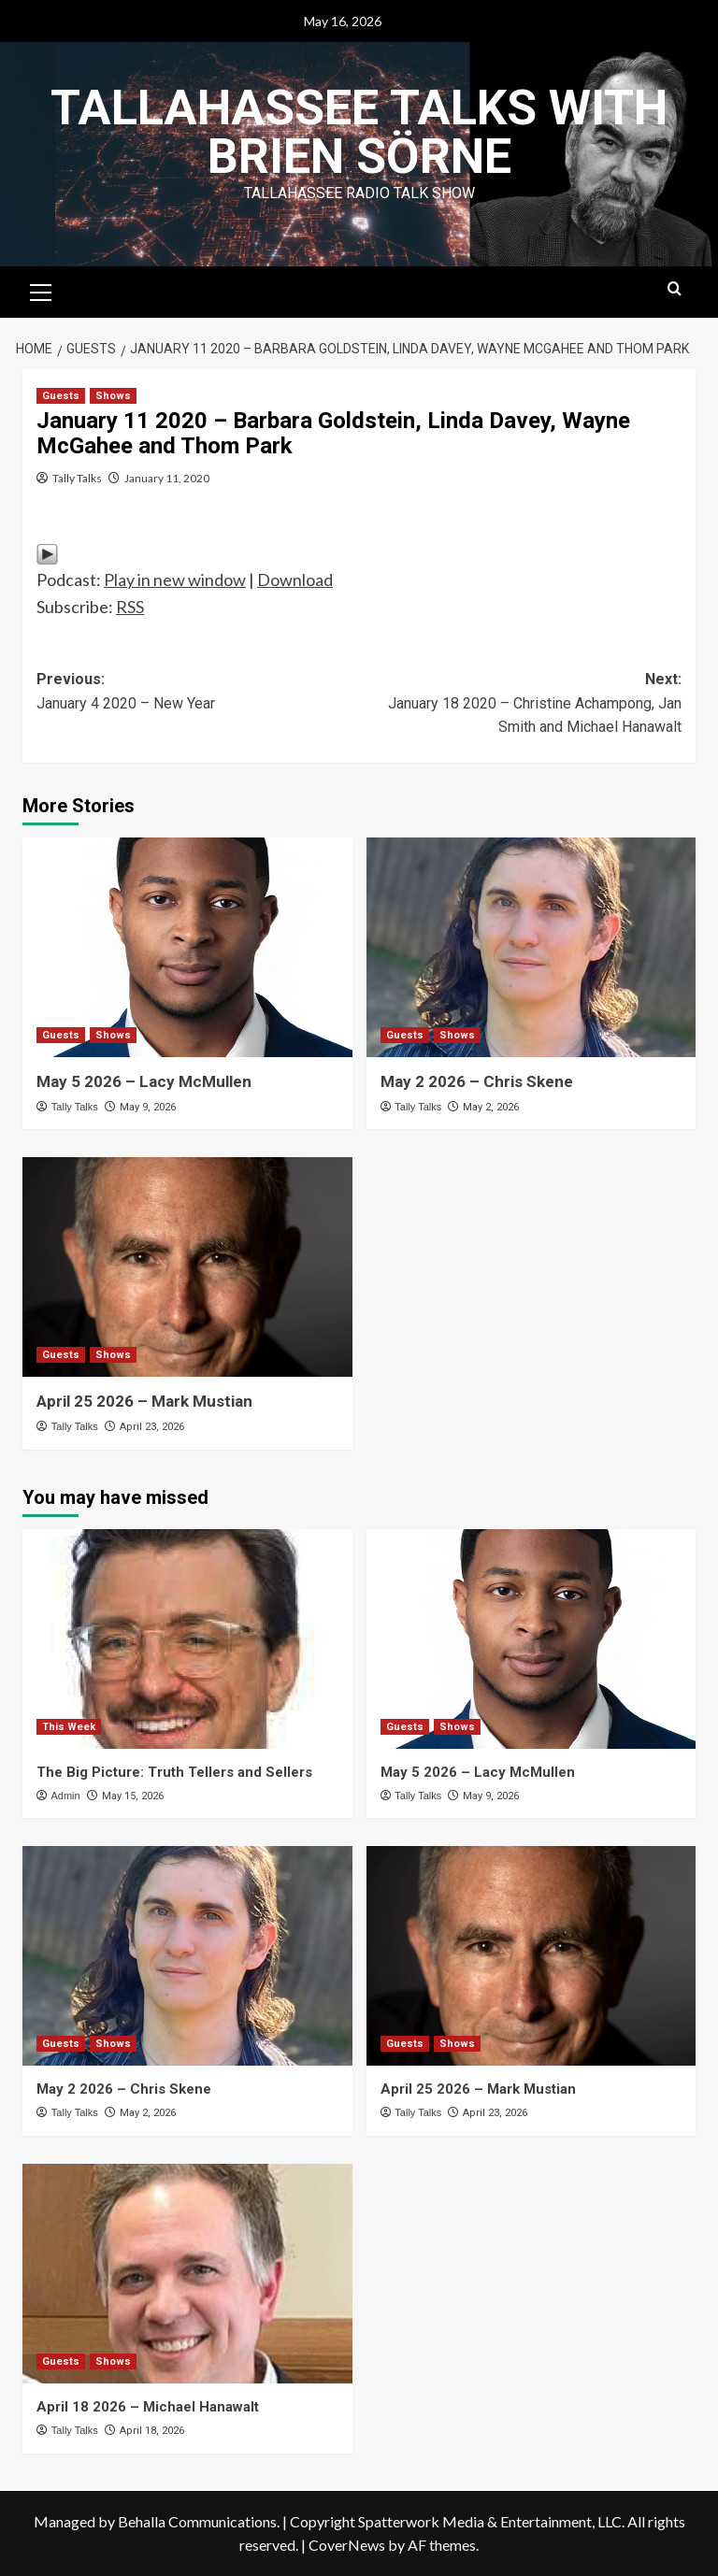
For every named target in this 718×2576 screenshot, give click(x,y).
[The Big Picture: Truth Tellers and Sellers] (187, 1639)
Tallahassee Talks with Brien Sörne (359, 132)
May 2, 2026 (491, 1107)
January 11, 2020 (166, 478)
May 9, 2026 (148, 1107)
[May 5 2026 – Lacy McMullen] (187, 947)
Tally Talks (77, 478)
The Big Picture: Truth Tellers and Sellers (174, 1772)
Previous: (197, 692)
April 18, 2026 (152, 2431)
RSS (130, 606)
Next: (520, 704)
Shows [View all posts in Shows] (113, 396)
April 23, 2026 (152, 1427)
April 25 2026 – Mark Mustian (144, 1401)
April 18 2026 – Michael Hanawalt (147, 2406)
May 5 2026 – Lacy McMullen (143, 1081)
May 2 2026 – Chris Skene (477, 1081)
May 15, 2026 (133, 1796)
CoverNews (347, 2545)
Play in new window (175, 579)
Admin (64, 1795)
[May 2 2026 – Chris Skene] (531, 947)
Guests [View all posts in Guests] (60, 396)
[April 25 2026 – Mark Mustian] (187, 1267)
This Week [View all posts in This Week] (68, 1727)
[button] (41, 289)
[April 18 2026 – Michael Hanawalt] (187, 2273)
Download (295, 579)
